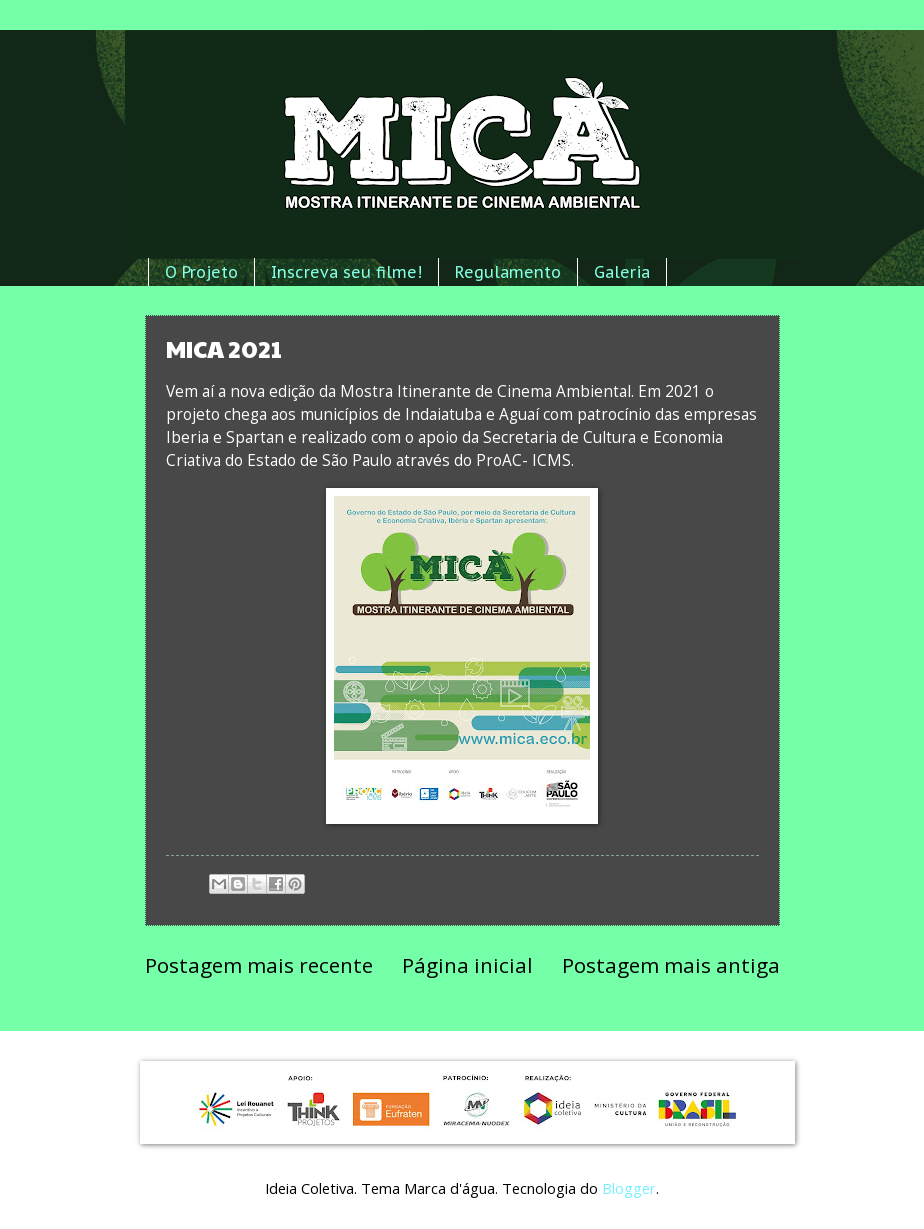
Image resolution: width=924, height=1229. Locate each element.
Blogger (629, 1188)
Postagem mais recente (259, 965)
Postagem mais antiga (671, 965)
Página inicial (467, 965)
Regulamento (508, 272)
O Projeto (201, 272)
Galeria (622, 272)
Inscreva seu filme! (346, 272)
